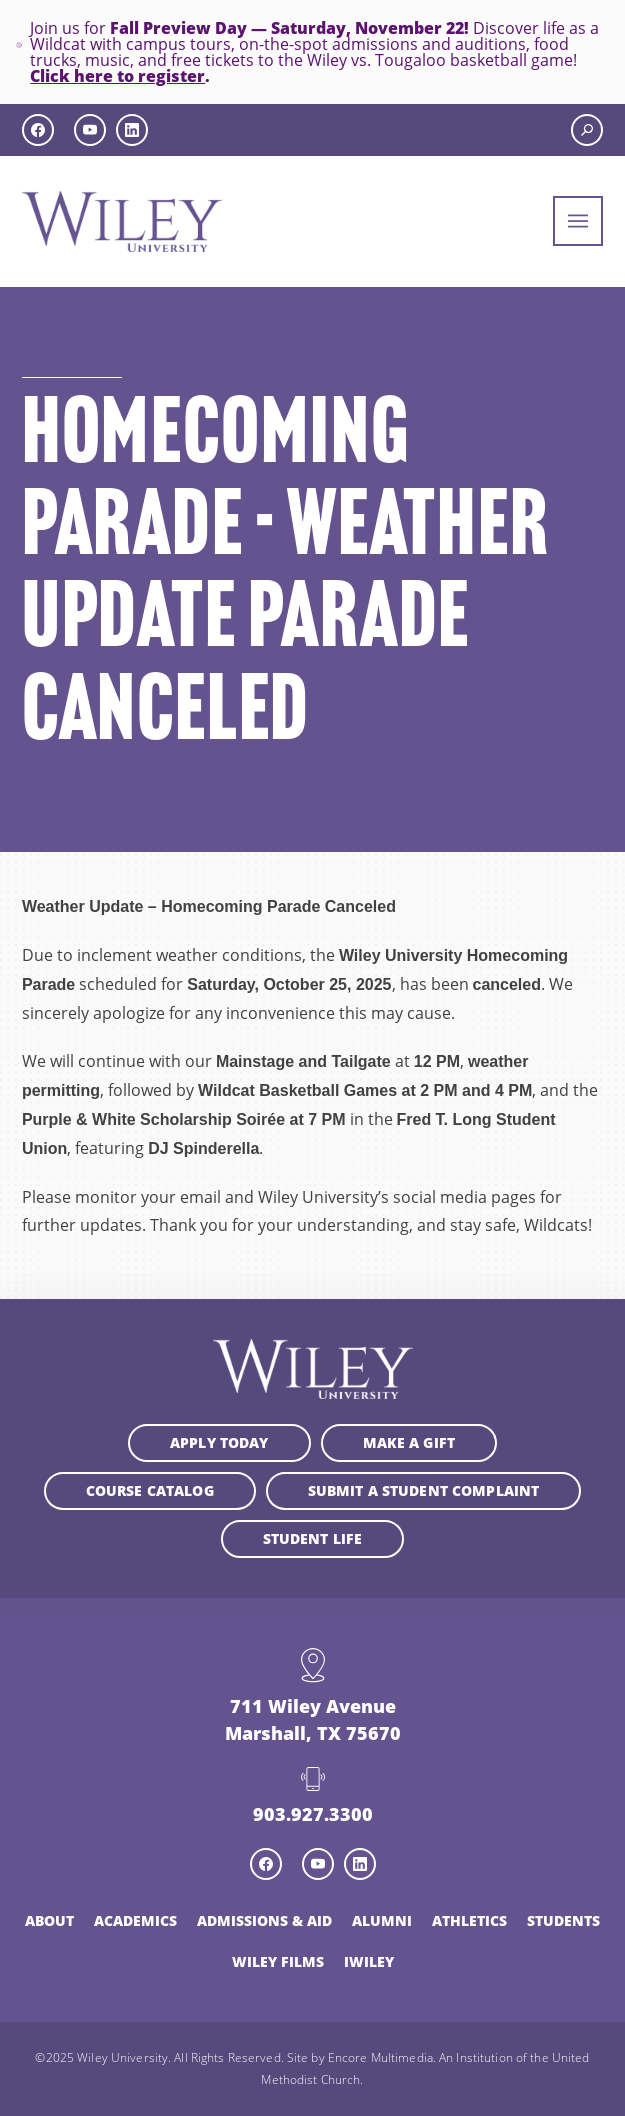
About (49, 1920)
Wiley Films (278, 1961)
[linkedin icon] (132, 130)
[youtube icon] (90, 130)
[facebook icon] (38, 130)
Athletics (469, 1920)
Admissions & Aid (264, 1920)
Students (563, 1920)
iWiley (369, 1961)
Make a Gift (409, 1442)
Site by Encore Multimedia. (361, 2057)
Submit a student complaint (424, 1490)
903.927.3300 (313, 1814)
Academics (135, 1920)
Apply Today (219, 1442)
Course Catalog (150, 1490)
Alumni (382, 1920)
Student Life (313, 1538)
